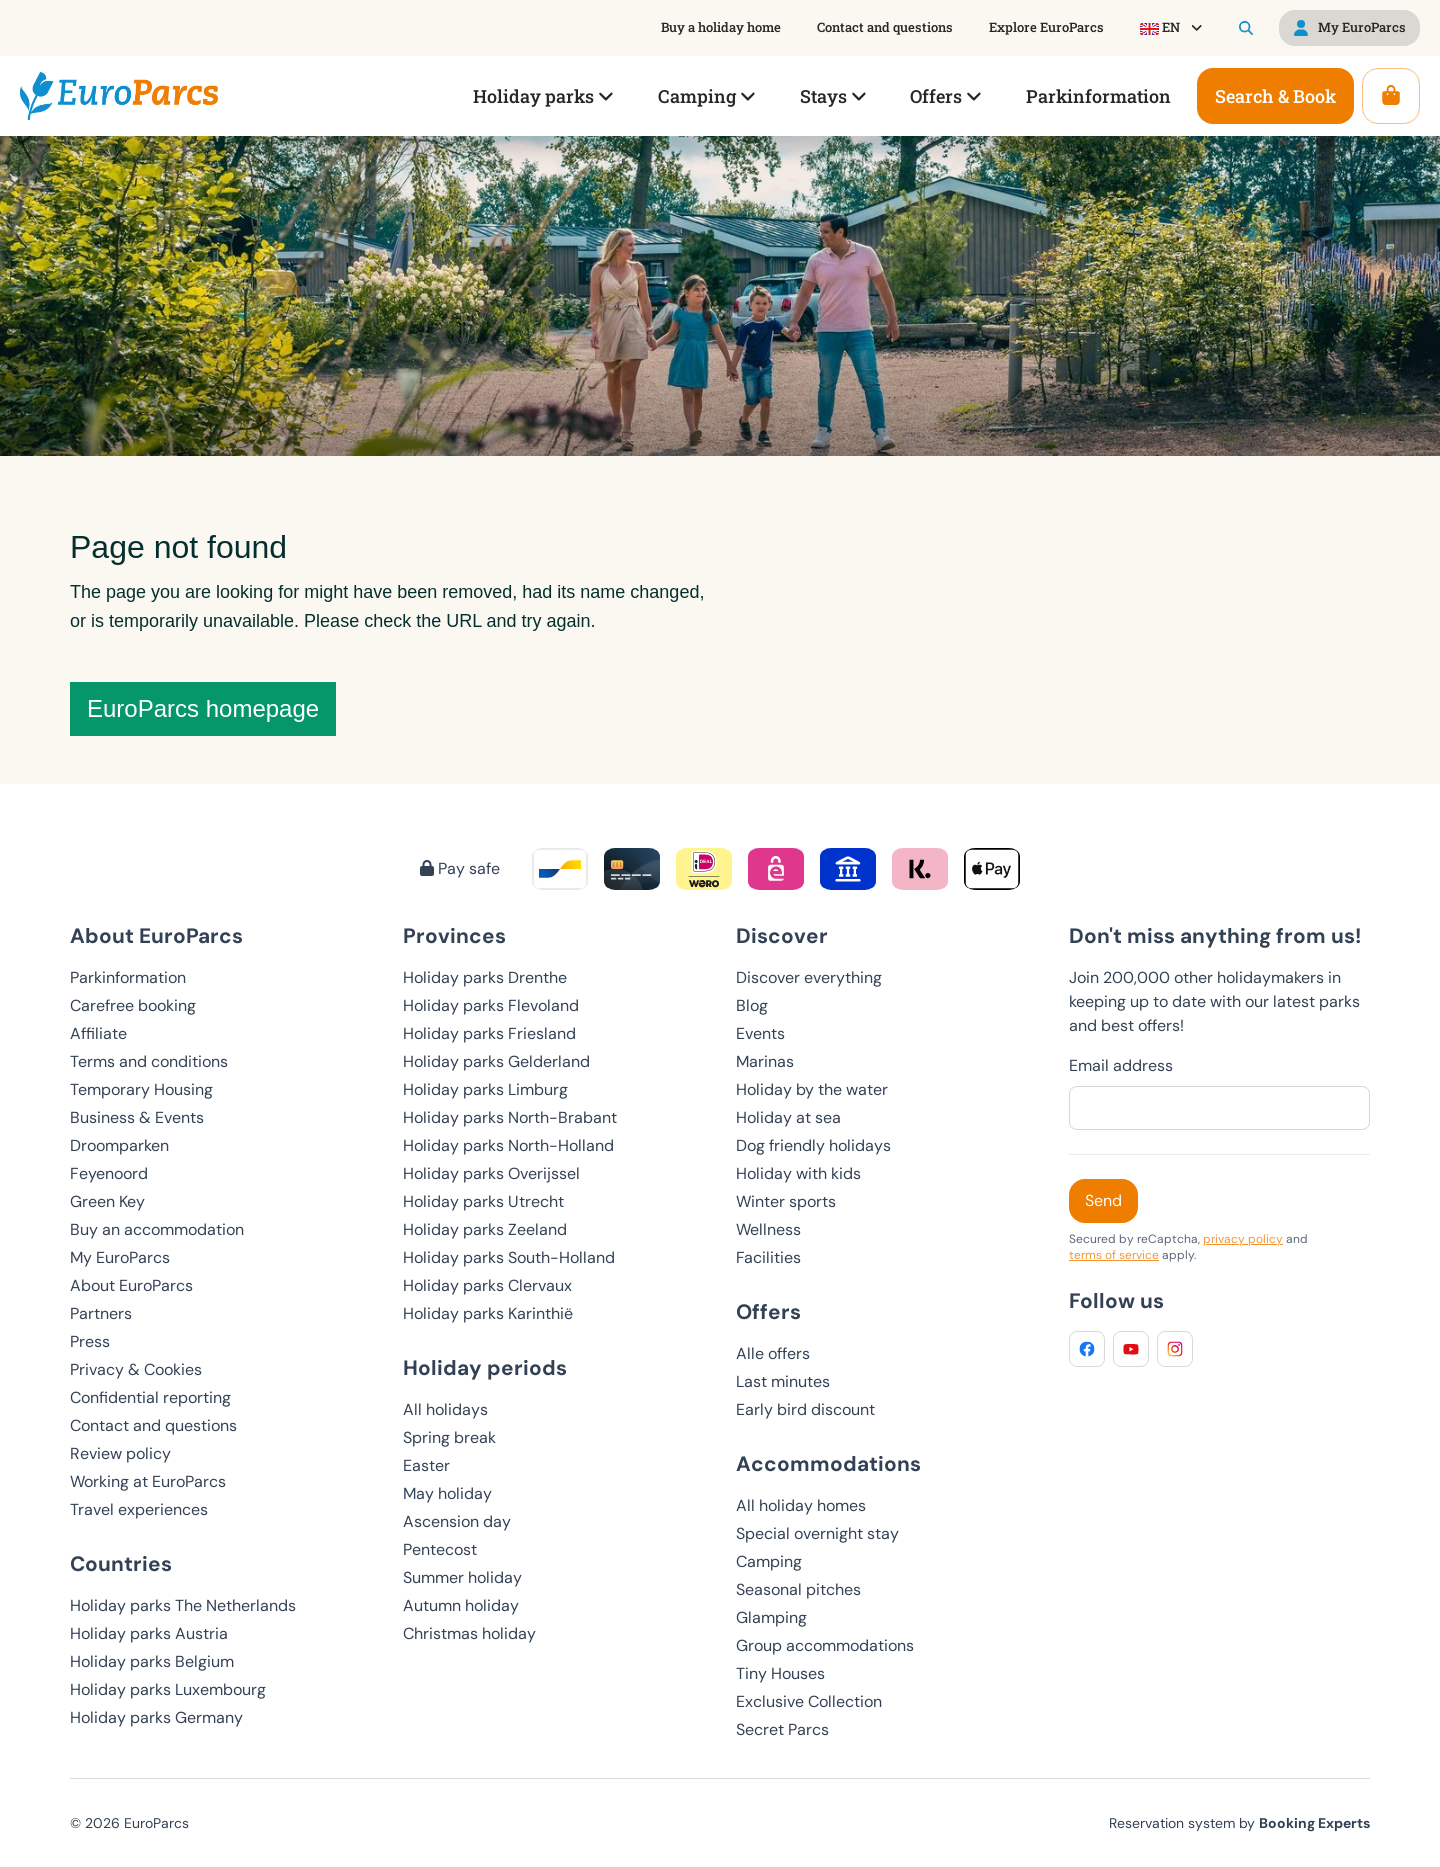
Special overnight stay (817, 1533)
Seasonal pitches (798, 1589)
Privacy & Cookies (136, 1369)
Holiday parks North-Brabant (510, 1117)
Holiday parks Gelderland (496, 1061)
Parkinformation (128, 977)
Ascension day (457, 1521)
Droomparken (119, 1145)
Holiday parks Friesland (489, 1033)
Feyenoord (109, 1173)
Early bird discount (805, 1409)
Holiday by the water (812, 1089)
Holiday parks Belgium (152, 1661)
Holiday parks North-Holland (508, 1145)
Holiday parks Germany (156, 1717)
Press (90, 1341)
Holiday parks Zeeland (485, 1229)
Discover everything (809, 977)
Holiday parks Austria (149, 1633)
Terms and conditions (149, 1061)
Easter (426, 1465)
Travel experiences (139, 1509)
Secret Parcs (782, 1729)
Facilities (768, 1257)
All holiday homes (801, 1505)
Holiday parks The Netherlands (183, 1605)
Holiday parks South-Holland (509, 1257)
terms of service (1114, 1255)
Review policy (120, 1453)
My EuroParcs (120, 1257)
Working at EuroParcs (148, 1481)
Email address (1121, 1065)
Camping (769, 1561)
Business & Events (137, 1117)
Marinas (765, 1061)
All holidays (445, 1409)
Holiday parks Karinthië (488, 1313)
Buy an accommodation (157, 1229)
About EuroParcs (131, 1285)
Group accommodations (825, 1645)
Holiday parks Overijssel (491, 1173)
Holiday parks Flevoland (491, 1005)
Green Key (107, 1201)
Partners (101, 1313)
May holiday (447, 1493)
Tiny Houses (780, 1673)
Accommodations (828, 1463)
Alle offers (773, 1353)
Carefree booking (133, 1005)
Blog (752, 1005)
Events (760, 1033)
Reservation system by (1239, 1823)
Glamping (771, 1617)
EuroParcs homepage (203, 708)
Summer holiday (462, 1577)
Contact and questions (153, 1425)
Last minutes (783, 1381)
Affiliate (98, 1033)
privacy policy (1243, 1239)
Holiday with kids (798, 1173)
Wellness (768, 1229)
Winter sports (786, 1201)
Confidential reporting (150, 1397)
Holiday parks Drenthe (485, 977)
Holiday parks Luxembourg (168, 1689)
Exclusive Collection (809, 1701)
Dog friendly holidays (813, 1145)
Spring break (449, 1437)
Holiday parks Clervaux (487, 1285)
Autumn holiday (461, 1605)
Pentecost (440, 1549)
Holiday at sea (788, 1117)
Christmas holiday (469, 1633)
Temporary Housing (141, 1089)
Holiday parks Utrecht (483, 1201)
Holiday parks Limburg (485, 1089)
